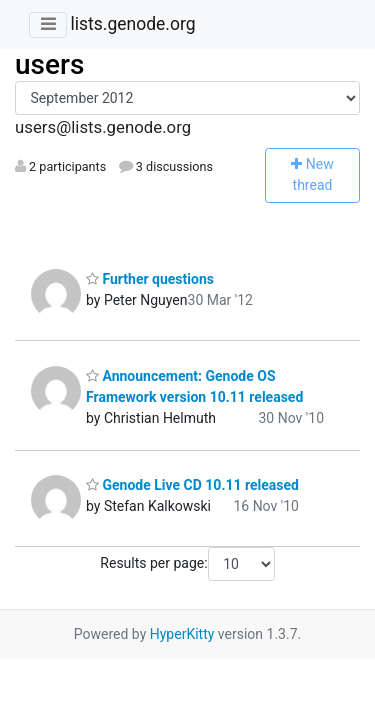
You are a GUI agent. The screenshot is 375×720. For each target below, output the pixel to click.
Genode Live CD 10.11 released (192, 485)
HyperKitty (182, 634)
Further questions (150, 279)
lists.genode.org (132, 24)
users (49, 64)
